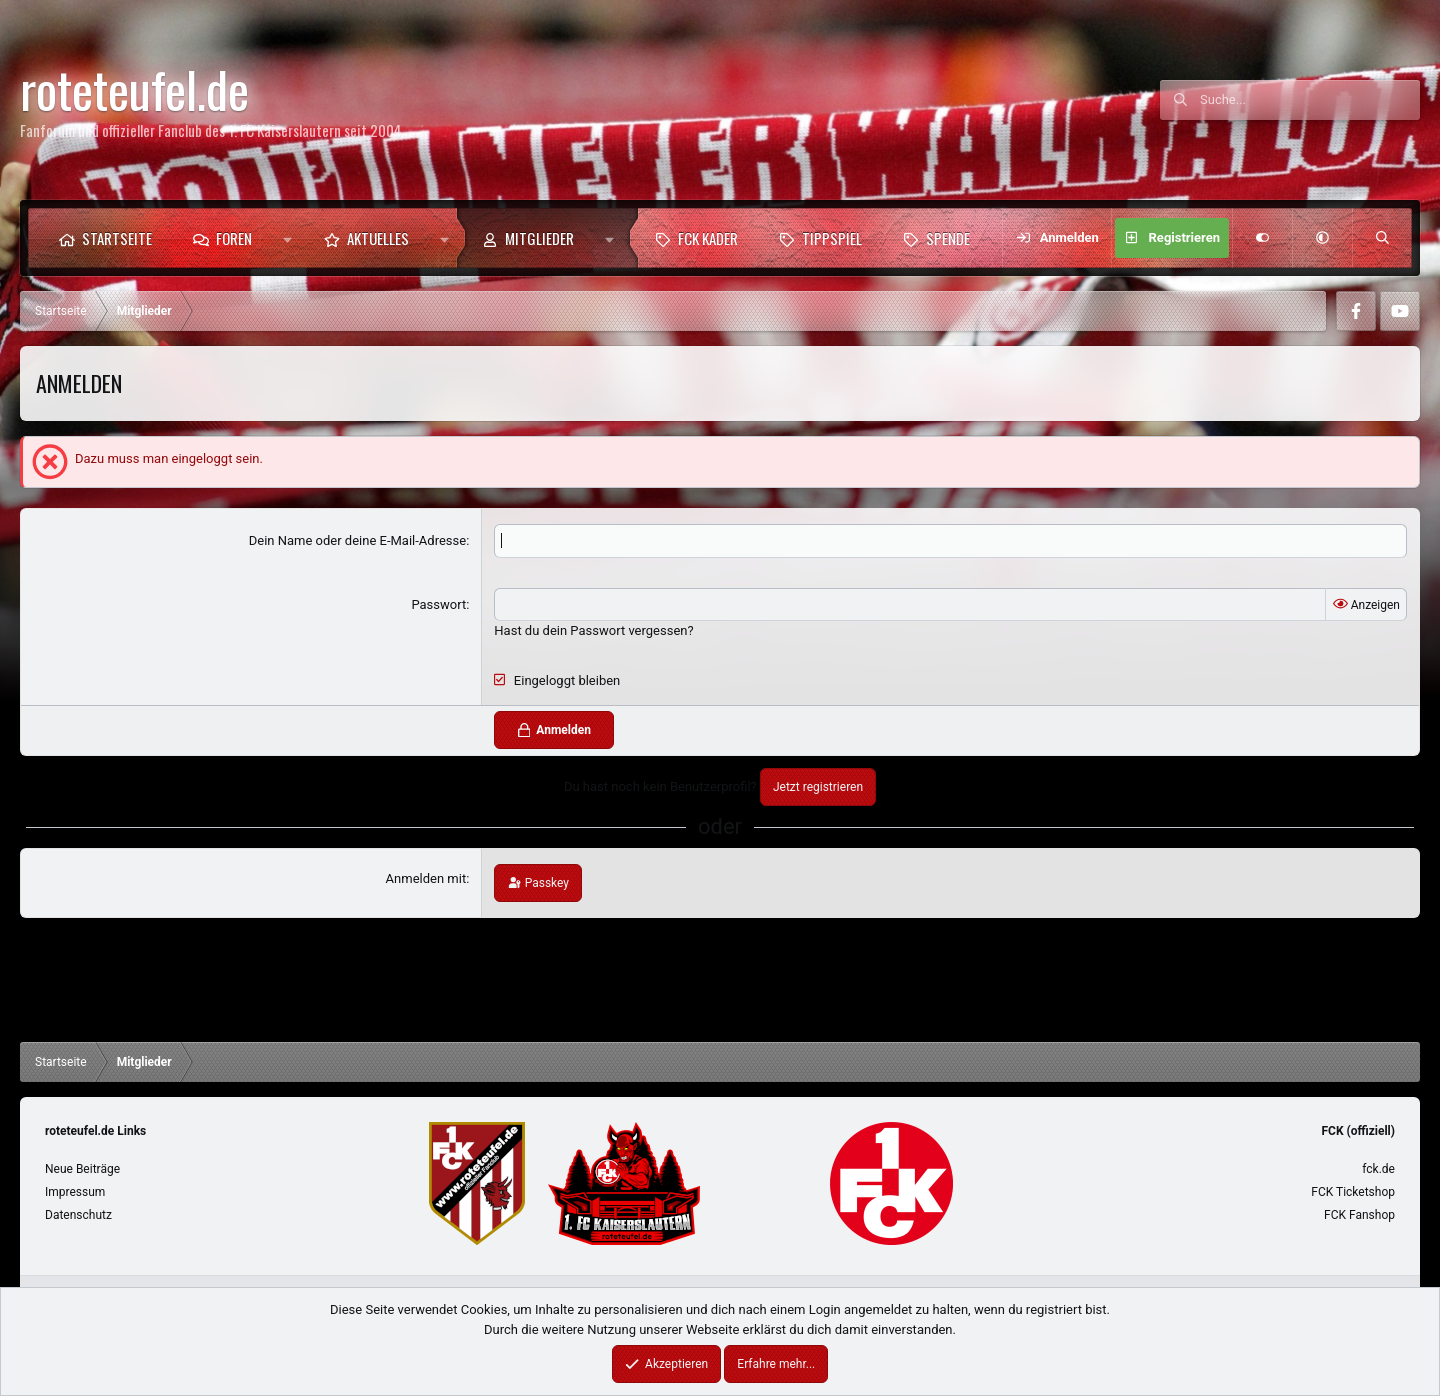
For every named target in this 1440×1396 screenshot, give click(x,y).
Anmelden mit (426, 878)
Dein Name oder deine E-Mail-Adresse (357, 540)
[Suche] (1310, 100)
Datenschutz (78, 1215)
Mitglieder (539, 238)
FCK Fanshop (1359, 1215)
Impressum (75, 1192)
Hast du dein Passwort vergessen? (593, 630)
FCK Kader (708, 238)
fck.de (1378, 1169)
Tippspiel (832, 238)
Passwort (438, 604)
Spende (948, 238)
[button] (287, 238)
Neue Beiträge (82, 1169)
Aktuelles (378, 238)
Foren (234, 238)
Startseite (117, 238)
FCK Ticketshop (1353, 1192)
